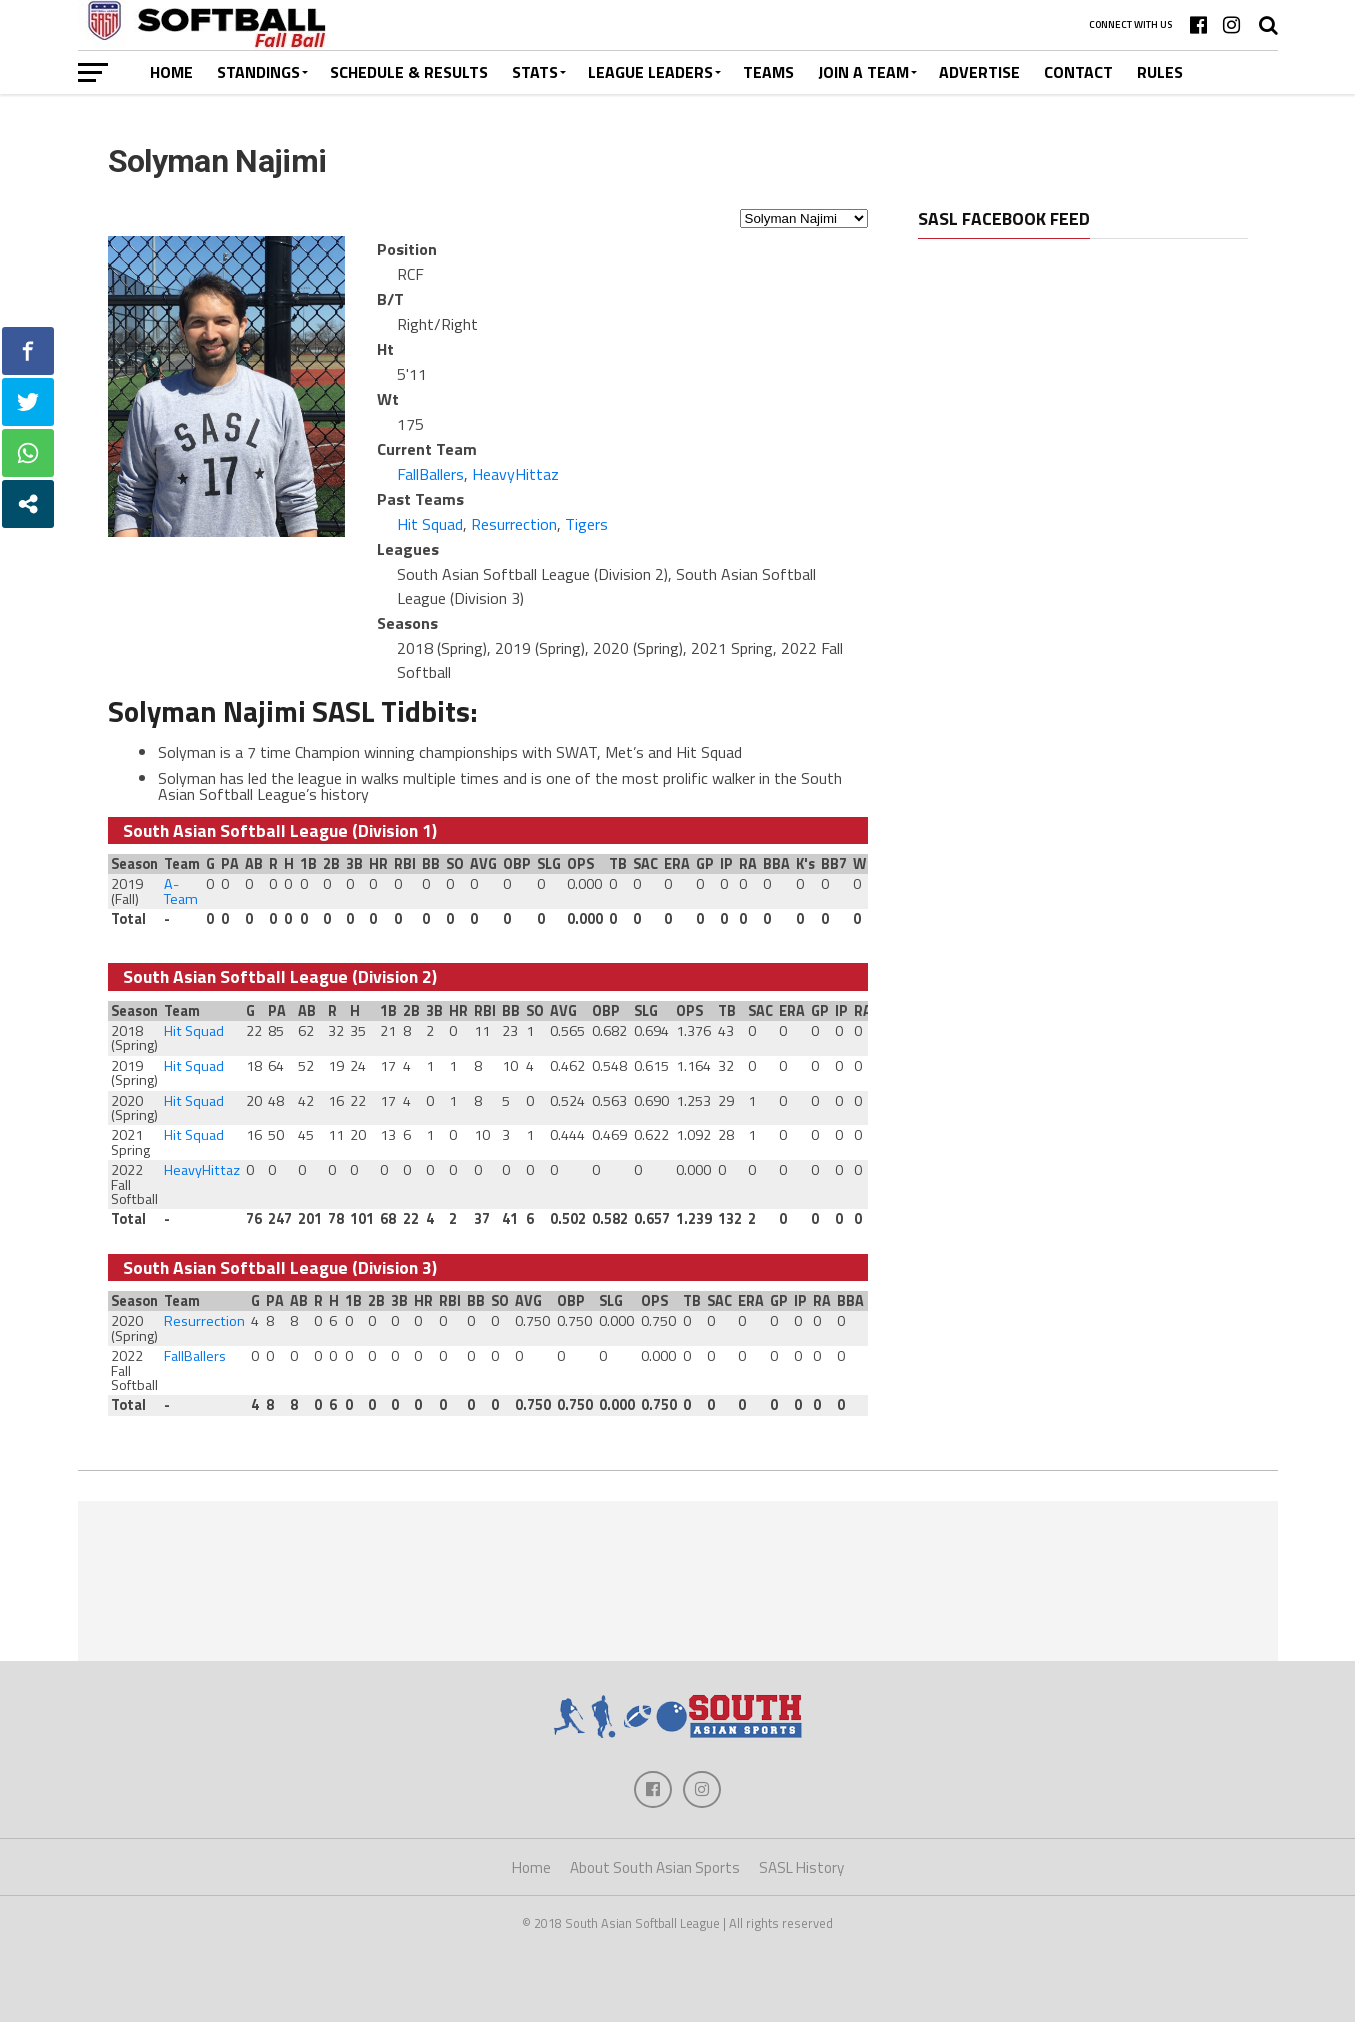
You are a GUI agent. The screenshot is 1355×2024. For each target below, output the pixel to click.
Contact (1078, 72)
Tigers (586, 524)
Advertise (979, 72)
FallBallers (430, 474)
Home (171, 72)
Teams (768, 72)
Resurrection (514, 524)
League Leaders (650, 72)
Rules (1160, 72)
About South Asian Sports (655, 1870)
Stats (535, 72)
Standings (258, 72)
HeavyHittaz (515, 474)
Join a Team (863, 72)
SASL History (801, 1870)
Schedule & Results (409, 72)
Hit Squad (430, 524)
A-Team (181, 891)
